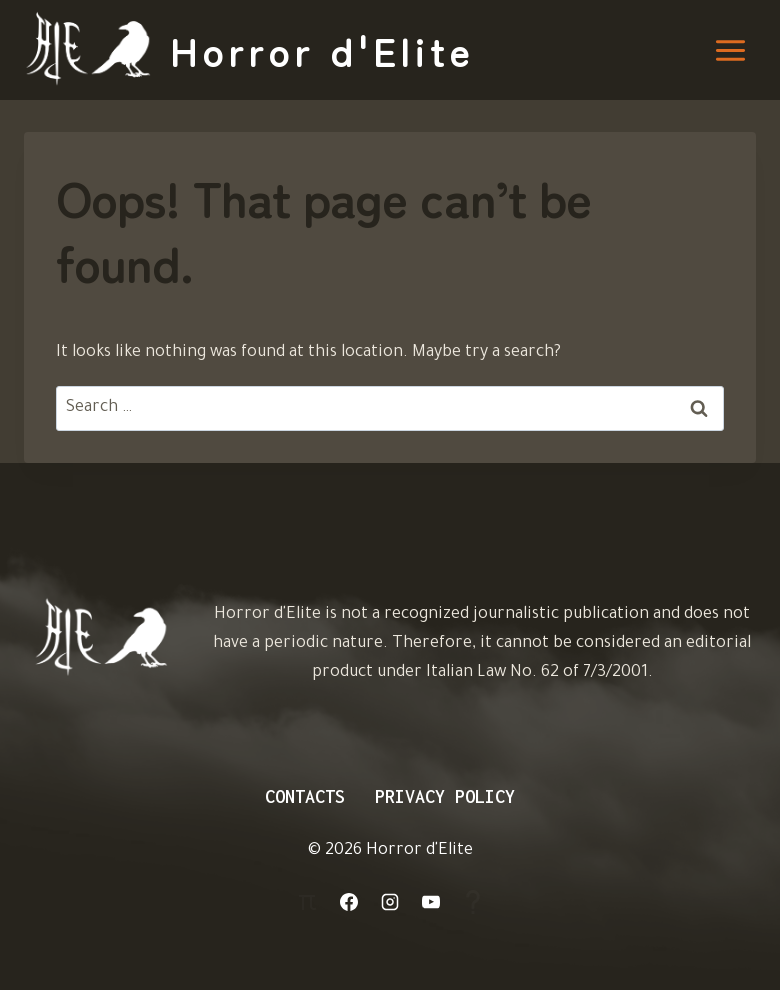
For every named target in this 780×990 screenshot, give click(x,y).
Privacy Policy (445, 796)
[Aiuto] (473, 902)
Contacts (305, 796)
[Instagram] (390, 902)
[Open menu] (730, 50)
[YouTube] (431, 902)
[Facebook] (349, 902)
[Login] (307, 902)
